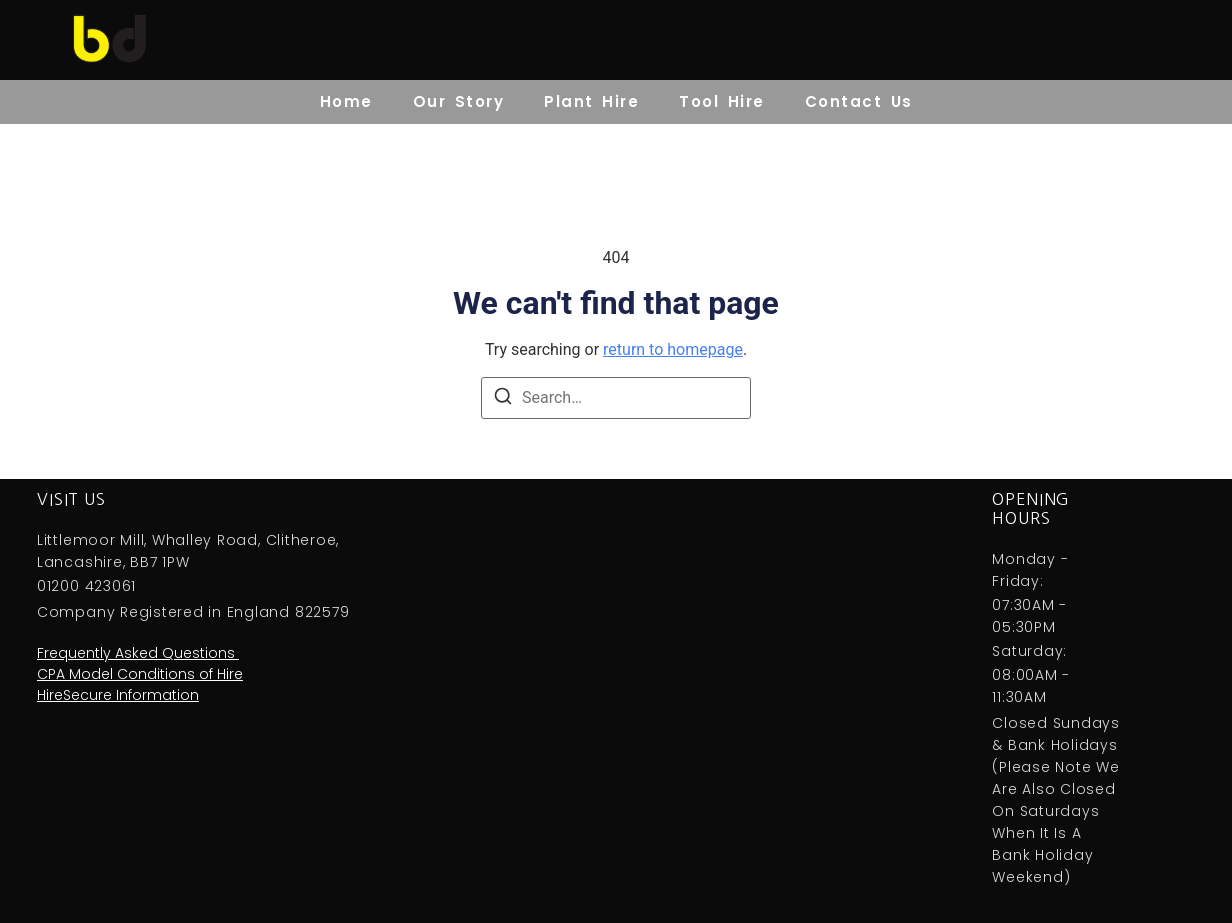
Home (346, 101)
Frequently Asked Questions (138, 653)
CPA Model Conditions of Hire (140, 674)
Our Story (459, 101)
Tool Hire (722, 101)
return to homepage (673, 349)
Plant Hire (591, 101)
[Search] (503, 399)
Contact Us (859, 101)
